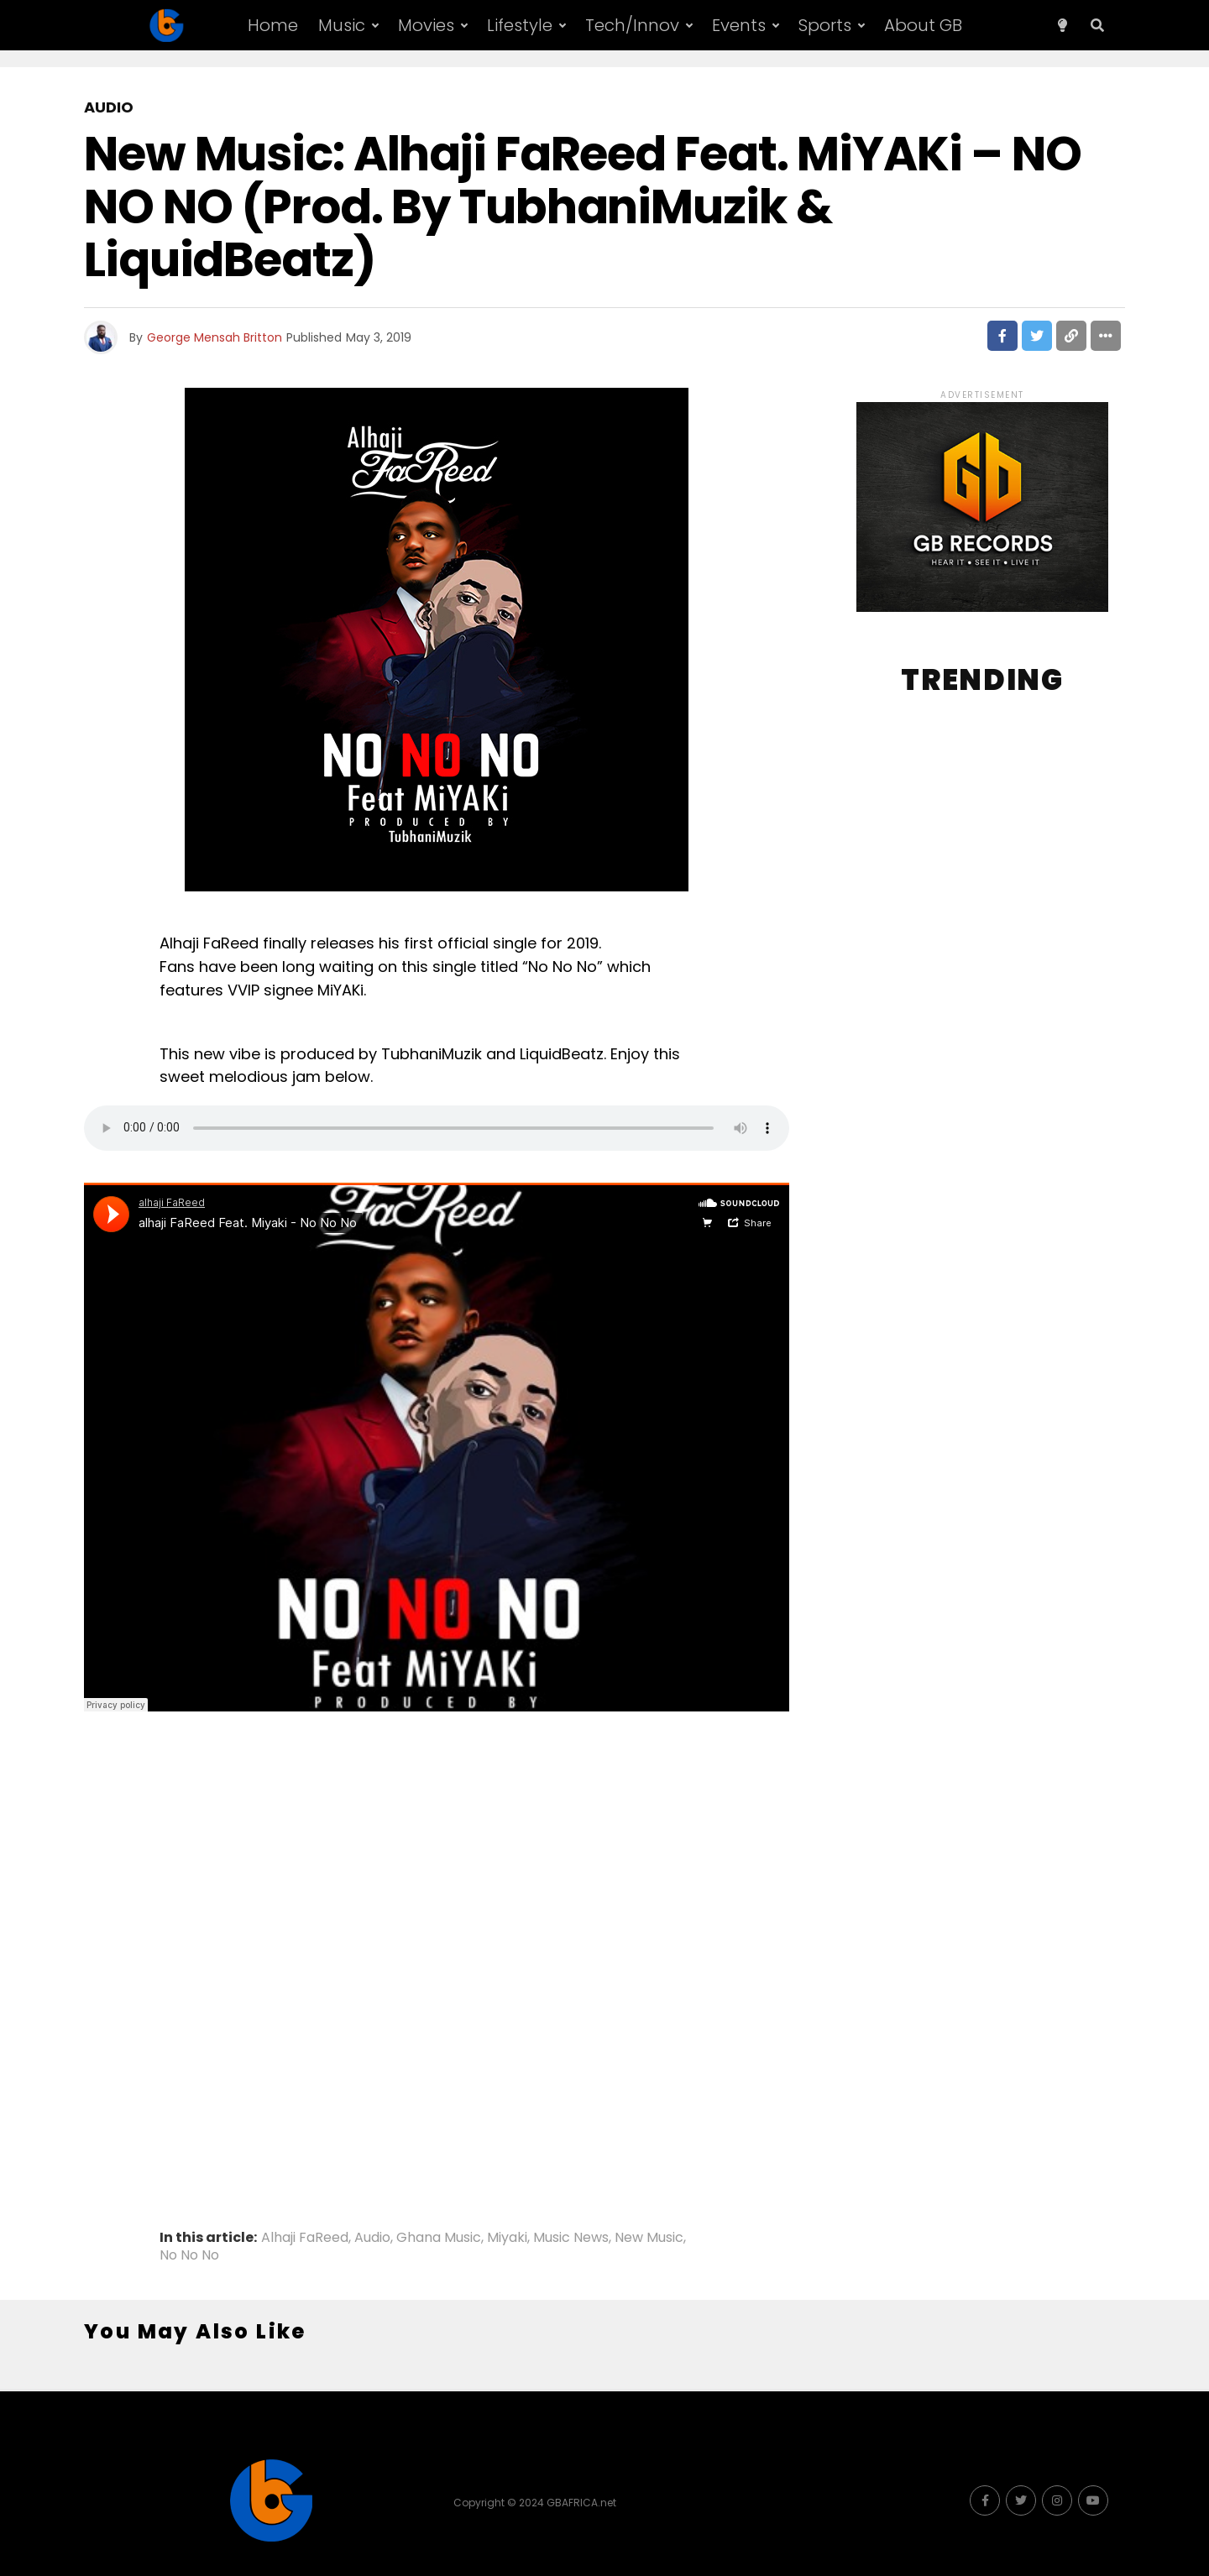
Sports (824, 25)
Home (273, 25)
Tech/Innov (632, 25)
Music (341, 25)
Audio (372, 2237)
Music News (571, 2237)
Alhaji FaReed (304, 2237)
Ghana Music (438, 2237)
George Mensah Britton (214, 337)
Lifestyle (519, 25)
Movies (426, 25)
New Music (649, 2237)
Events (739, 25)
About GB (923, 25)
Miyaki (507, 2237)
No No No (189, 2255)
